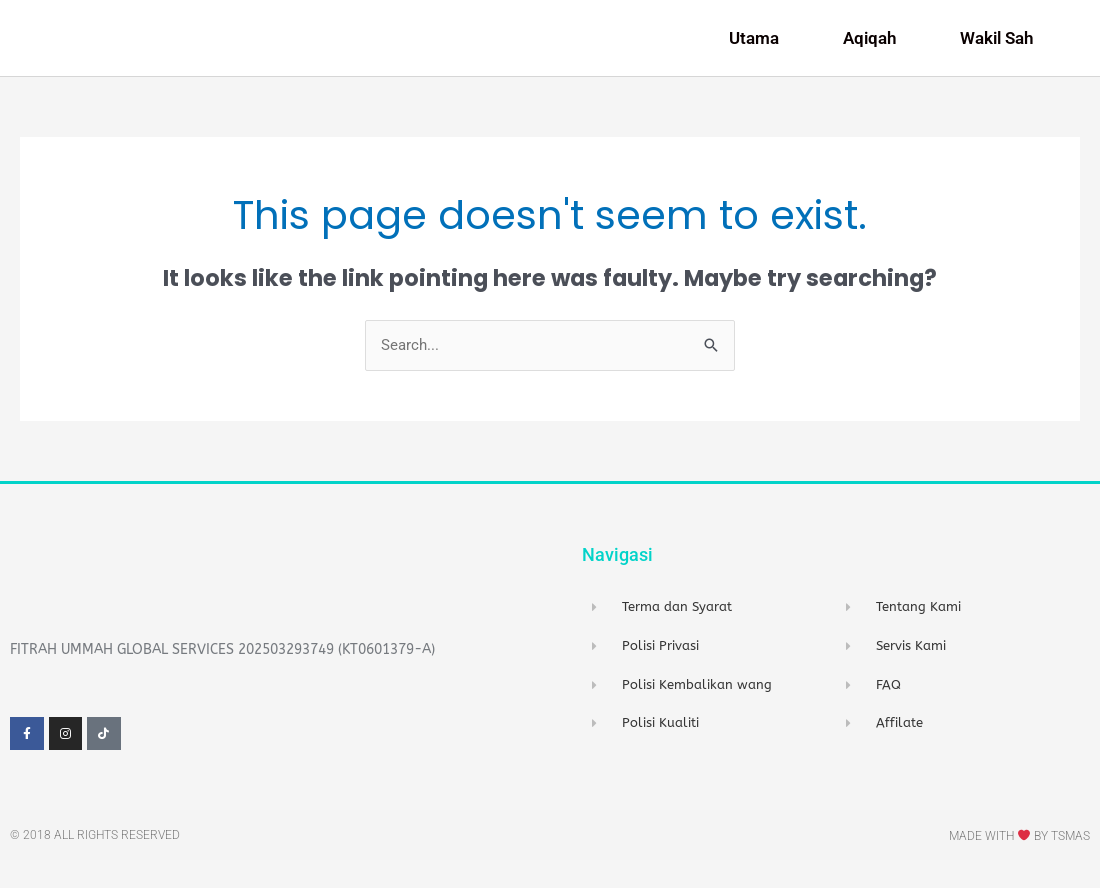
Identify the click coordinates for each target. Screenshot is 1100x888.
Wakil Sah (1001, 51)
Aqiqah (874, 51)
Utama (759, 51)
